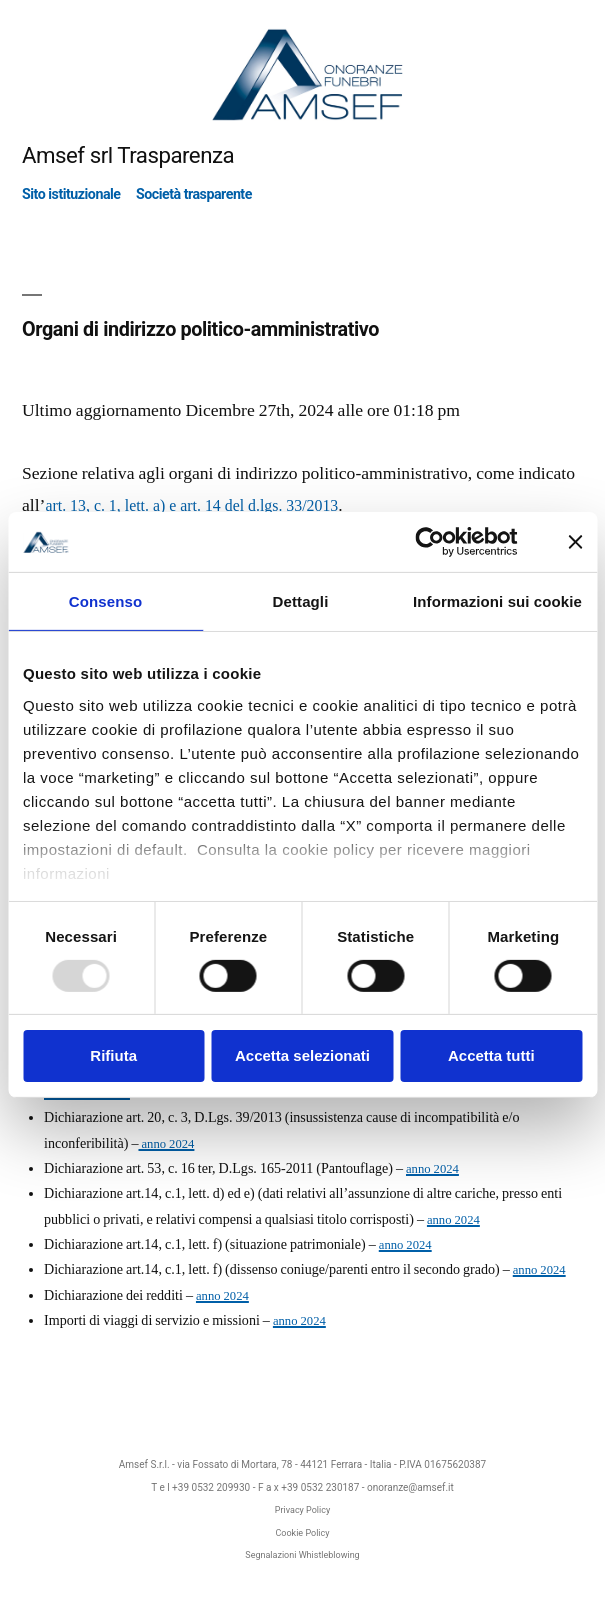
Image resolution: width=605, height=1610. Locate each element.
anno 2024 (166, 1144)
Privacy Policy (302, 1510)
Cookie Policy (303, 1533)
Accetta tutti (491, 1055)
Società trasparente (194, 194)
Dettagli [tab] (301, 601)
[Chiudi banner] (575, 542)
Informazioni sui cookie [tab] (497, 601)
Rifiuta (113, 1055)
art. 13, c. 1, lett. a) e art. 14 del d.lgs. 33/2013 (191, 506)
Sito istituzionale (71, 194)
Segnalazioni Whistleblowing (302, 1555)
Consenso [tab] (105, 601)
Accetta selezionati (302, 1055)
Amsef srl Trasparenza (128, 155)
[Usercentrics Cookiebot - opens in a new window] (429, 542)
